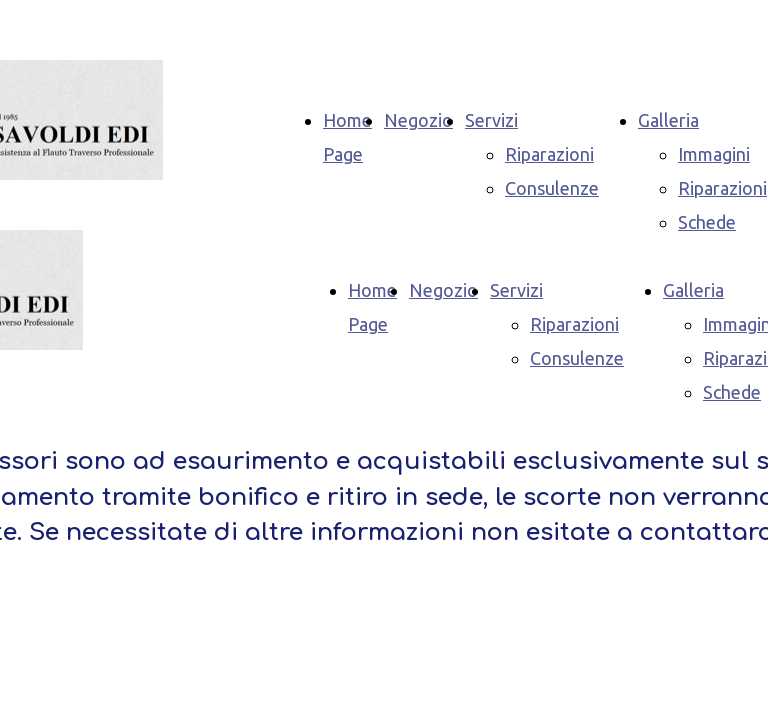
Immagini (714, 154)
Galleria (668, 120)
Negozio (418, 120)
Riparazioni (549, 154)
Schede (707, 222)
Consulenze (552, 188)
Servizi (491, 120)
